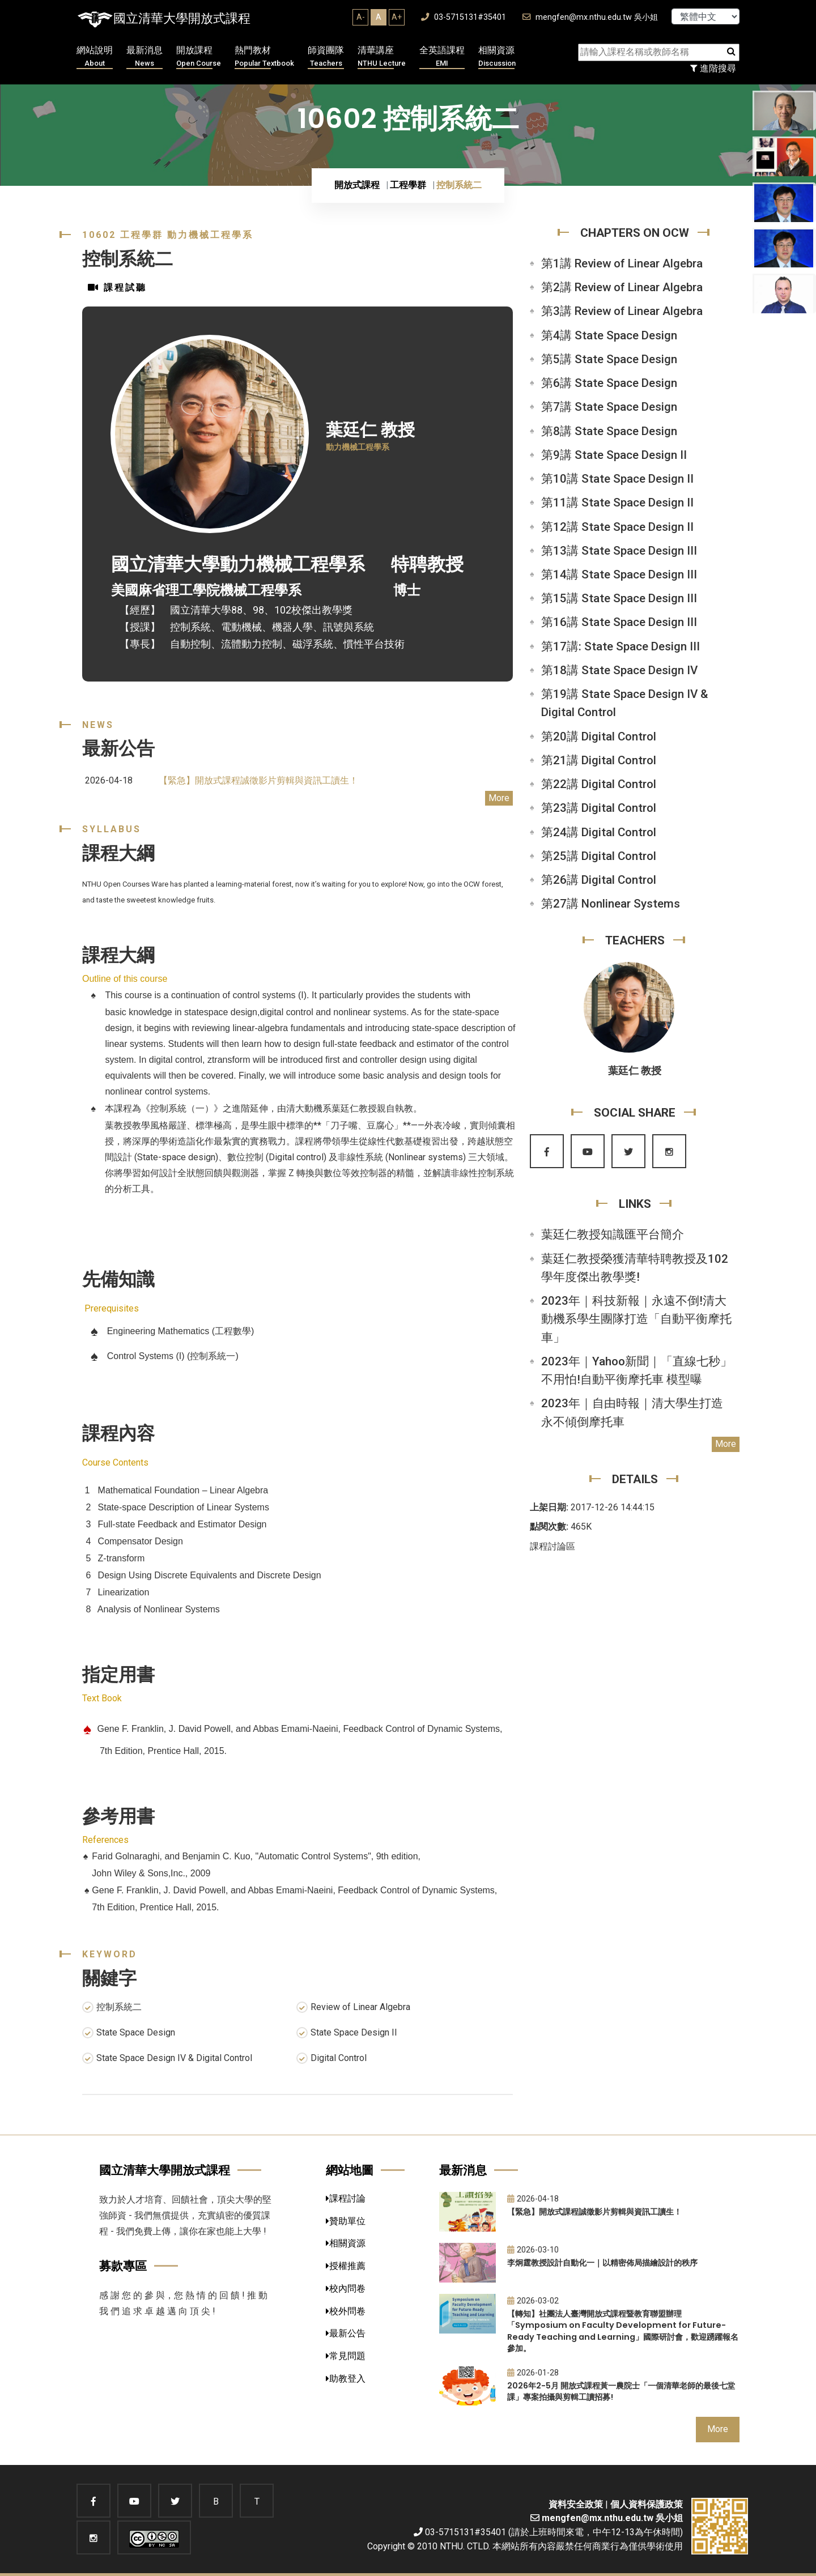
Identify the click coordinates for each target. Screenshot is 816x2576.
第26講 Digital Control (598, 880)
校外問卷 (346, 2311)
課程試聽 (117, 287)
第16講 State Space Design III (619, 622)
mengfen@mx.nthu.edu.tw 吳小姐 (590, 17)
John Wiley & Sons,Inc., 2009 (151, 1873)
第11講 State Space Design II (617, 502)
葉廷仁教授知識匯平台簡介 (612, 1234)
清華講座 (382, 57)
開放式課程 (357, 185)
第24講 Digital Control (598, 832)
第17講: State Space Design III (620, 646)
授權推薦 (346, 2265)
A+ (397, 17)
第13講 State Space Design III (619, 550)
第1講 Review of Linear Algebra (622, 263)
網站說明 (94, 57)
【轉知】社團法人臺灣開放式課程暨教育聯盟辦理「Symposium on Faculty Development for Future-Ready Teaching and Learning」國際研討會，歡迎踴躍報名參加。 (622, 2331)
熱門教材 (264, 57)
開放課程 (198, 57)
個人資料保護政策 (646, 2504)
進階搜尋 (713, 68)
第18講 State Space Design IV (619, 670)
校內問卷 (346, 2288)
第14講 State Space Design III (619, 574)
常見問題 (346, 2356)
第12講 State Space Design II (617, 527)
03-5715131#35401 (463, 17)
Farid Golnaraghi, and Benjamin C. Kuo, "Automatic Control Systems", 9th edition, (256, 1856)
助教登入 (346, 2378)
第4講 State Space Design (609, 335)
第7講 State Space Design (609, 407)
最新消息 (144, 57)
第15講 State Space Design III (619, 598)
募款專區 (123, 2266)
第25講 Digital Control (598, 856)
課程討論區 (552, 1546)
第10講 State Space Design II (617, 479)
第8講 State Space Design (609, 431)
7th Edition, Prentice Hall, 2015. (155, 1907)
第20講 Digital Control (598, 736)
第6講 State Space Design (609, 383)
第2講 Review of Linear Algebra (622, 287)
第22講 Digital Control (598, 784)
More (498, 798)
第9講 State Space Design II (614, 455)
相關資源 (497, 57)
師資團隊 (326, 57)
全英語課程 (442, 57)
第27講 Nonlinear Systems (610, 903)
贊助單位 (346, 2221)
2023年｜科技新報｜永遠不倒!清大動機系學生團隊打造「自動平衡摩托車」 (636, 1319)
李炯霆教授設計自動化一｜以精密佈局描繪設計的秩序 (602, 2262)
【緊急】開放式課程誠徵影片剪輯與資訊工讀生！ (258, 780)
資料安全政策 (576, 2504)
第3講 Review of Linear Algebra (622, 311)
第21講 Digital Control (598, 760)
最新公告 (346, 2333)
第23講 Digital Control (598, 808)
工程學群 (408, 185)
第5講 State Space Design (609, 359)
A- (360, 17)
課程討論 (346, 2198)
